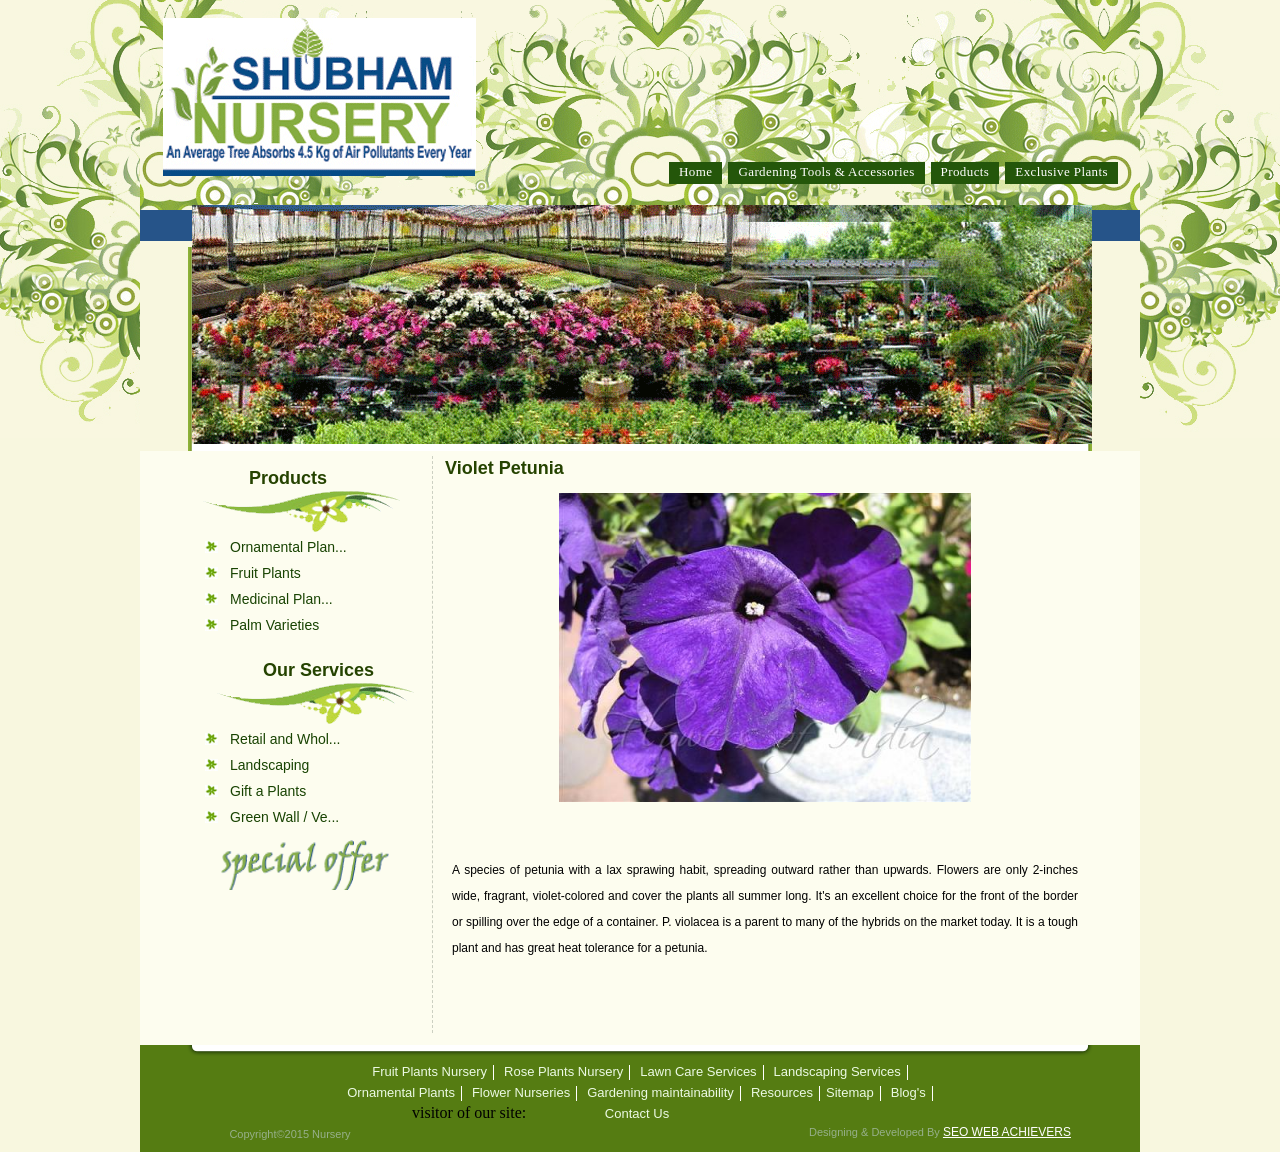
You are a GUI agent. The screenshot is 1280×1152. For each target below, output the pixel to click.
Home (695, 171)
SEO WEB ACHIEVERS (1007, 1132)
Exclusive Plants (1061, 171)
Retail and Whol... (285, 739)
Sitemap (850, 1093)
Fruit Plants (265, 573)
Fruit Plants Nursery (429, 1072)
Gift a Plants (268, 791)
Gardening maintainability (660, 1093)
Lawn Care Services (698, 1072)
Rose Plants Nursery (563, 1072)
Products (965, 171)
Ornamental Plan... (288, 547)
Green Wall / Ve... (284, 817)
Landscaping (269, 765)
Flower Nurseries (521, 1093)
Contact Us (637, 1114)
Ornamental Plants (401, 1093)
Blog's (908, 1093)
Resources (782, 1093)
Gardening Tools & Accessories (826, 171)
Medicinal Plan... (281, 599)
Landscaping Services (837, 1072)
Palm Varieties (274, 625)
